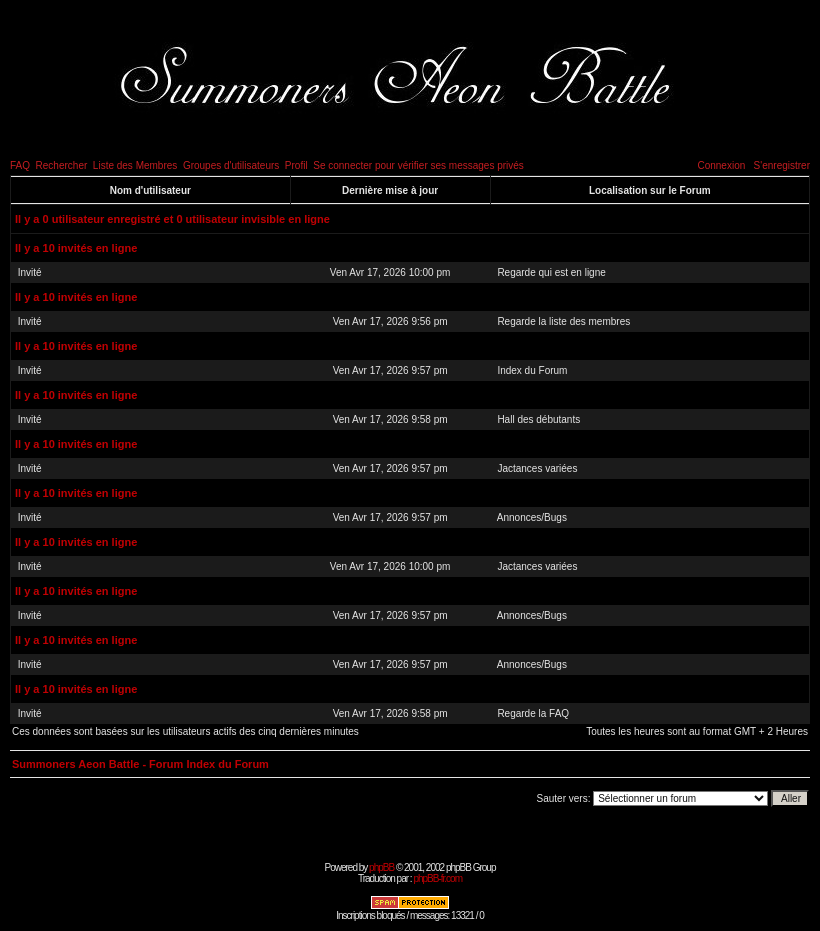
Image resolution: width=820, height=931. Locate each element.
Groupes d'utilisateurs (231, 165)
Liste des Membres (135, 165)
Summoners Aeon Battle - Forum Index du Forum (140, 764)
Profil (296, 165)
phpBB (381, 867)
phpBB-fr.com (437, 878)
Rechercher (62, 165)
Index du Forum (532, 370)
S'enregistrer (782, 165)
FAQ (20, 165)
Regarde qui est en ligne (551, 272)
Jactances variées (537, 468)
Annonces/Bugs (532, 517)
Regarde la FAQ (533, 713)
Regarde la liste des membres (563, 321)
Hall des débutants (538, 419)
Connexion (721, 165)
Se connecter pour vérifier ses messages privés (418, 165)
